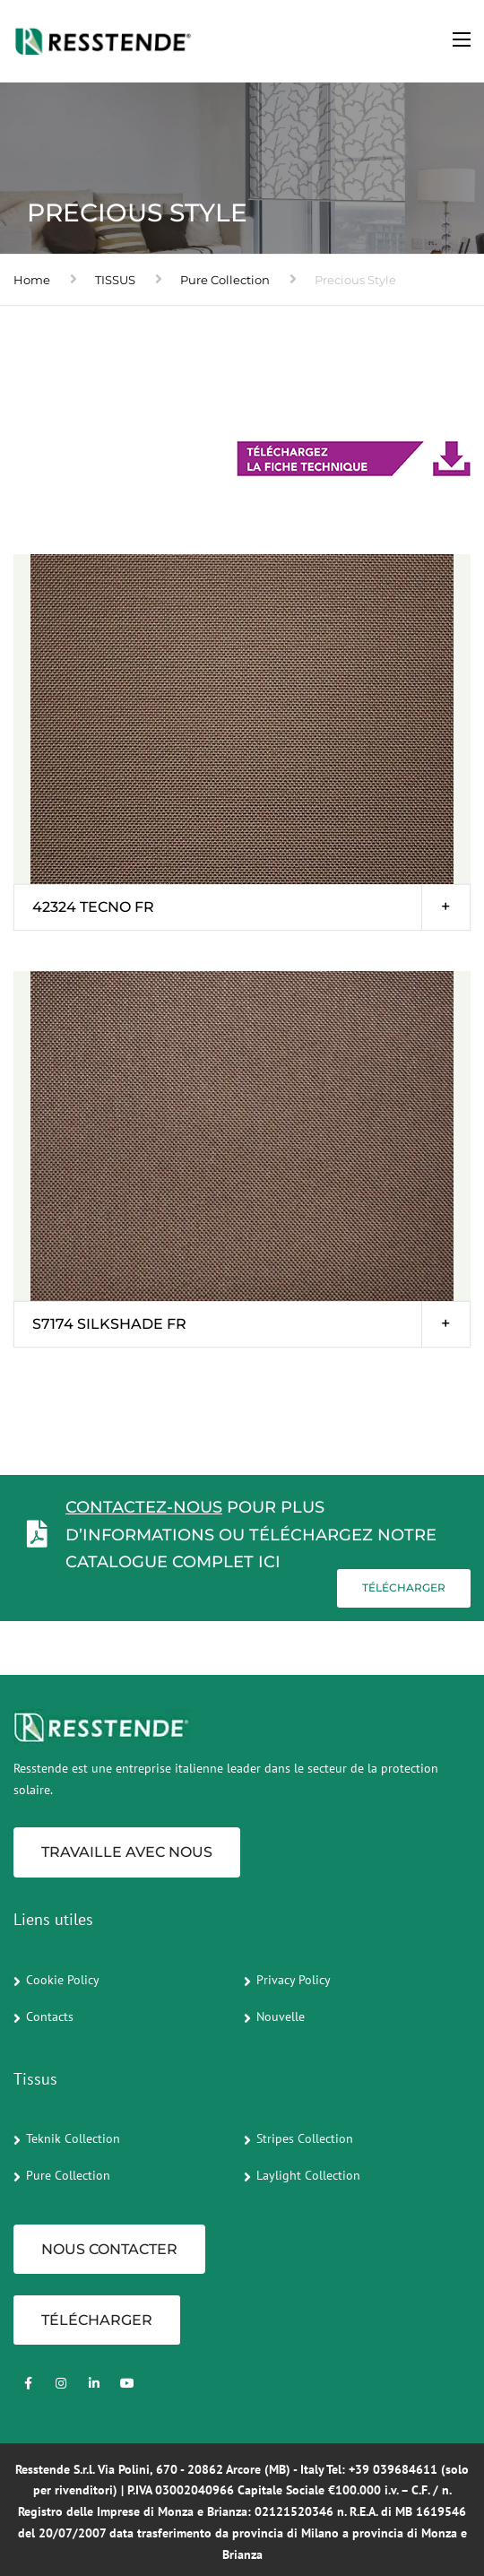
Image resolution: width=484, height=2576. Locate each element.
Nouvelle (280, 2016)
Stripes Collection (304, 2138)
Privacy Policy (293, 1980)
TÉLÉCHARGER (96, 2320)
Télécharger (403, 1587)
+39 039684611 (393, 2469)
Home (31, 280)
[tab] (242, 907)
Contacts (49, 2016)
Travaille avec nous (126, 1851)
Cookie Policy (62, 1980)
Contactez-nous (143, 1507)
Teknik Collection (73, 2138)
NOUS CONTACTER (109, 2249)
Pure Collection (225, 280)
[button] (242, 907)
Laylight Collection (308, 2175)
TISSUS (115, 280)
